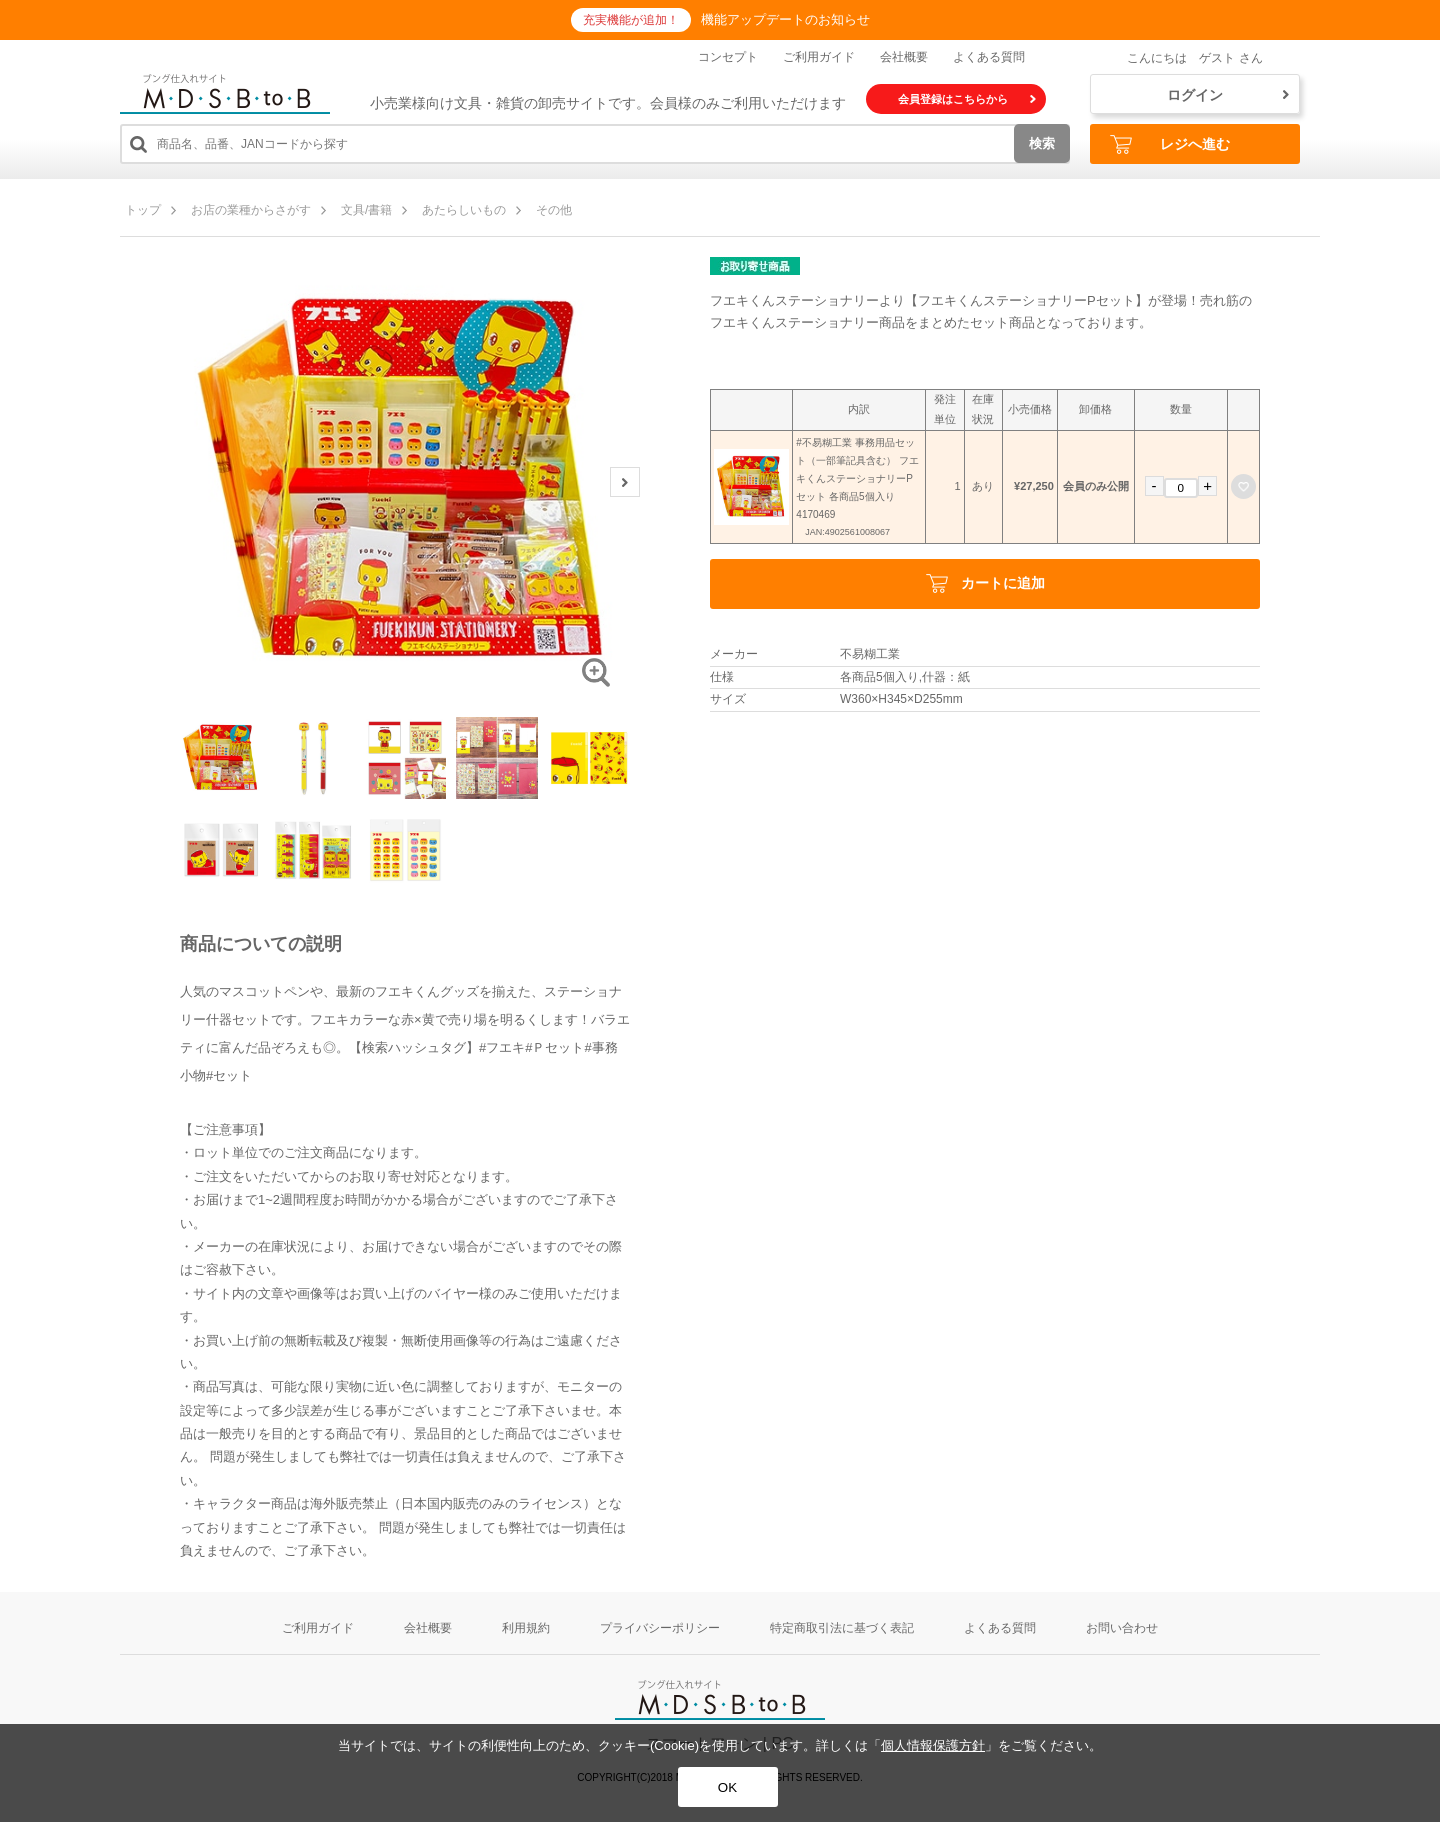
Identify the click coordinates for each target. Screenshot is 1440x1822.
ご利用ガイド (819, 57)
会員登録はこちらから (967, 99)
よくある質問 (989, 57)
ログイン (1228, 95)
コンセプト (728, 57)
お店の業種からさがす (251, 210)
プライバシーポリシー (660, 1628)
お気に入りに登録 (1243, 486)
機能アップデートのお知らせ (785, 19)
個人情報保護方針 (933, 1745)
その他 (554, 210)
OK (727, 1787)
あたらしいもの (464, 210)
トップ (143, 210)
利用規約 (526, 1628)
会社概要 (904, 57)
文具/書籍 (366, 210)
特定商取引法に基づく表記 (842, 1628)
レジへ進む (1170, 144)
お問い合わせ (1122, 1628)
